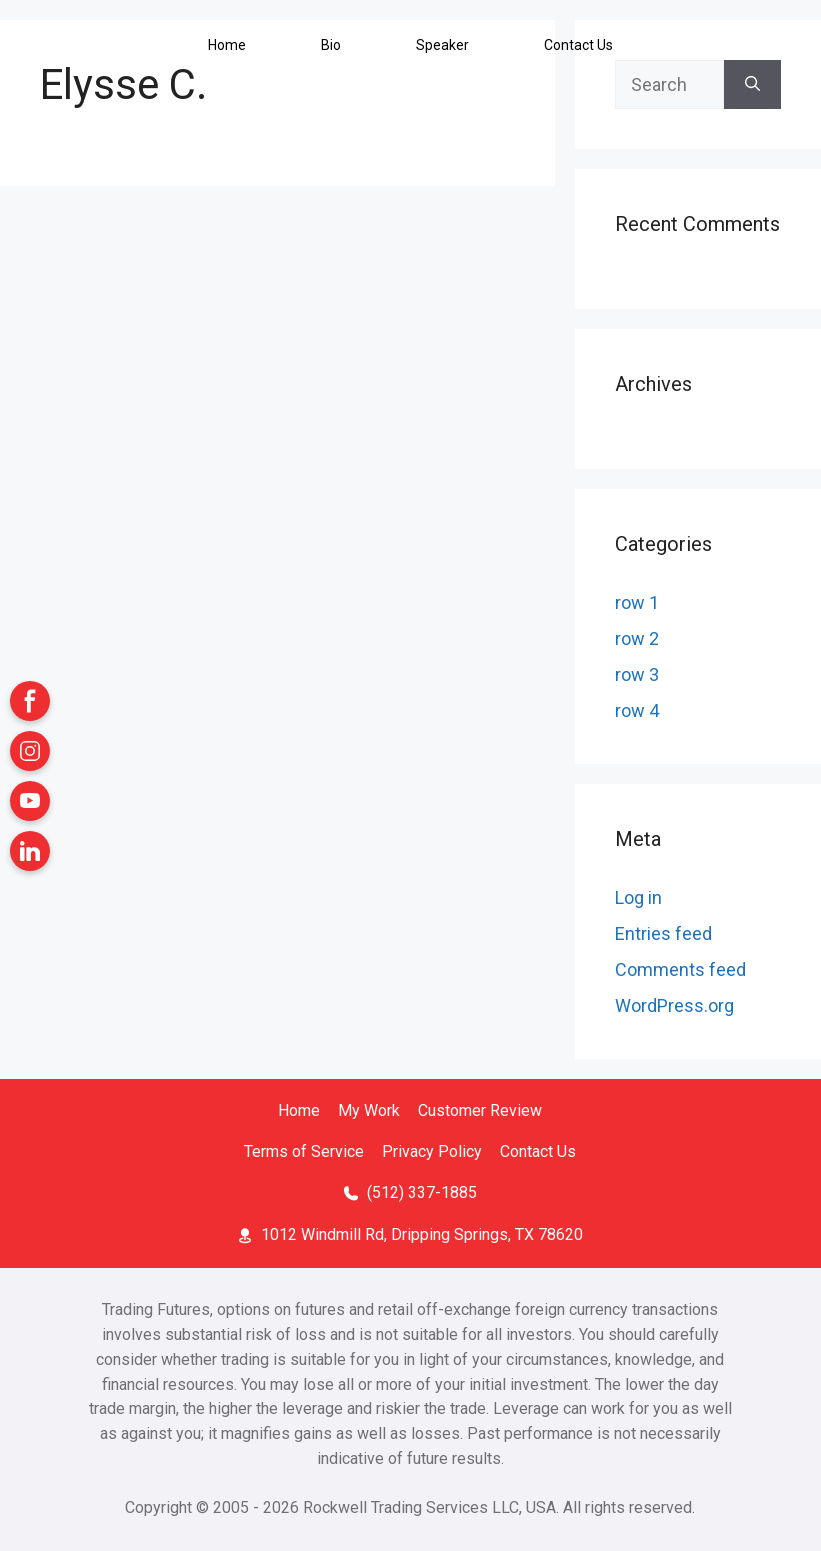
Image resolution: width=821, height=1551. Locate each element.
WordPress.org (674, 1005)
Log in (638, 897)
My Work (369, 1110)
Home (299, 1110)
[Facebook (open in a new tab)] (30, 701)
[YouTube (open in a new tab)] (30, 801)
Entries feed (663, 933)
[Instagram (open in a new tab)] (30, 751)
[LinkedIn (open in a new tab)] (30, 851)
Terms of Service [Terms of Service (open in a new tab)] (304, 1151)
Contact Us (538, 1151)
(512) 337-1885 (422, 1192)
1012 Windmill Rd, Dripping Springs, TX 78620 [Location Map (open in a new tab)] (422, 1234)
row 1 (637, 602)
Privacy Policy (432, 1151)
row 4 (637, 710)
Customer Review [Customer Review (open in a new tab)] (480, 1110)
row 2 (637, 638)
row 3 (637, 674)
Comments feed (680, 969)
